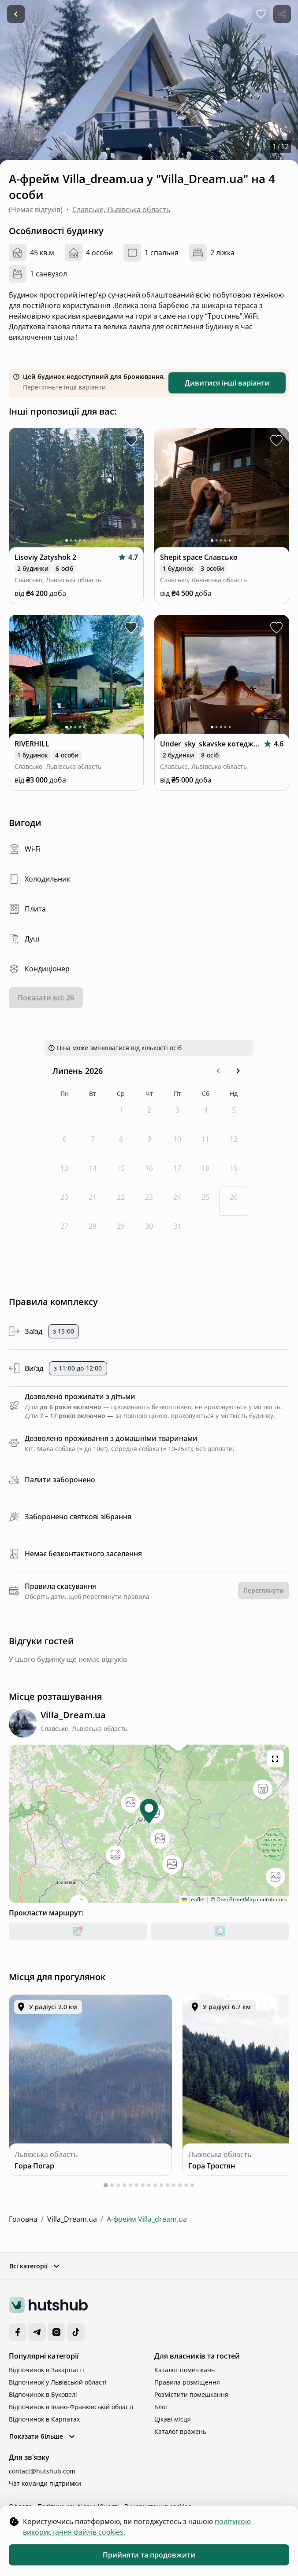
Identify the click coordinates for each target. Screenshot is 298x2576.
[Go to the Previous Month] (218, 1071)
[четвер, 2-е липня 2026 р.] (149, 1114)
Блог (161, 2407)
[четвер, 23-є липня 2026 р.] (149, 1201)
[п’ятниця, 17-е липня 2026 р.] (177, 1172)
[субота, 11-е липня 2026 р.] (205, 1143)
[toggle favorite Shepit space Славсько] (276, 440)
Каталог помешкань (184, 2370)
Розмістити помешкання (191, 2394)
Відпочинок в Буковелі (43, 2394)
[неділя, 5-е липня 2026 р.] (233, 1114)
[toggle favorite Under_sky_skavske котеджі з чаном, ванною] (276, 627)
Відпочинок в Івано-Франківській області (71, 2407)
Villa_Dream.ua (72, 2219)
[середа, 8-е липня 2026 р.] (120, 1143)
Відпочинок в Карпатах (44, 2419)
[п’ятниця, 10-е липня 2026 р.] (177, 1143)
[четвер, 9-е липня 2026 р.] (149, 1143)
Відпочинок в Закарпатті (46, 2370)
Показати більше (43, 2436)
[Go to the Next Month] (238, 1071)
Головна (23, 2219)
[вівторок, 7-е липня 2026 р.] (92, 1143)
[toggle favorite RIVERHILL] (130, 627)
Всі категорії (35, 2266)
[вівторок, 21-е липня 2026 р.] (92, 1201)
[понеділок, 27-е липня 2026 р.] (64, 1230)
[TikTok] (76, 2332)
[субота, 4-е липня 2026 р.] (205, 1114)
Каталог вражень (180, 2431)
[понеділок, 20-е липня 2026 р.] (64, 1201)
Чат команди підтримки (45, 2483)
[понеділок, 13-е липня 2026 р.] (64, 1172)
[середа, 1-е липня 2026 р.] (120, 1114)
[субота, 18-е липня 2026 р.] (205, 1172)
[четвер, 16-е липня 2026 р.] (149, 1172)
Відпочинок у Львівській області (58, 2382)
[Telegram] (37, 2332)
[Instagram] (56, 2332)
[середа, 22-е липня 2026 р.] (120, 1201)
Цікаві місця (172, 2419)
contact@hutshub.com (42, 2471)
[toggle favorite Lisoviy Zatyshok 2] (130, 440)
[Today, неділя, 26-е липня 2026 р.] (233, 1201)
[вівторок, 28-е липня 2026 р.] (92, 1230)
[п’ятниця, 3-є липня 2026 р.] (177, 1114)
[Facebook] (17, 2332)
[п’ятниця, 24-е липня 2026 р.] (177, 1201)
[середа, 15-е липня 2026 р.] (120, 1172)
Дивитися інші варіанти (227, 383)
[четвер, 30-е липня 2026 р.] (149, 1230)
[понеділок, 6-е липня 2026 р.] (64, 1143)
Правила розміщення (187, 2382)
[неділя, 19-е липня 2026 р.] (233, 1172)
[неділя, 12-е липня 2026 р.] (233, 1143)
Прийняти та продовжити (149, 2555)
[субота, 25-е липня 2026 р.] (205, 1201)
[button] (218, 1070)
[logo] (48, 2305)
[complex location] (73, 1715)
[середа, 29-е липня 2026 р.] (120, 1230)
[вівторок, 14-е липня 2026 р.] (92, 1172)
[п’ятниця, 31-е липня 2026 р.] (177, 1230)
